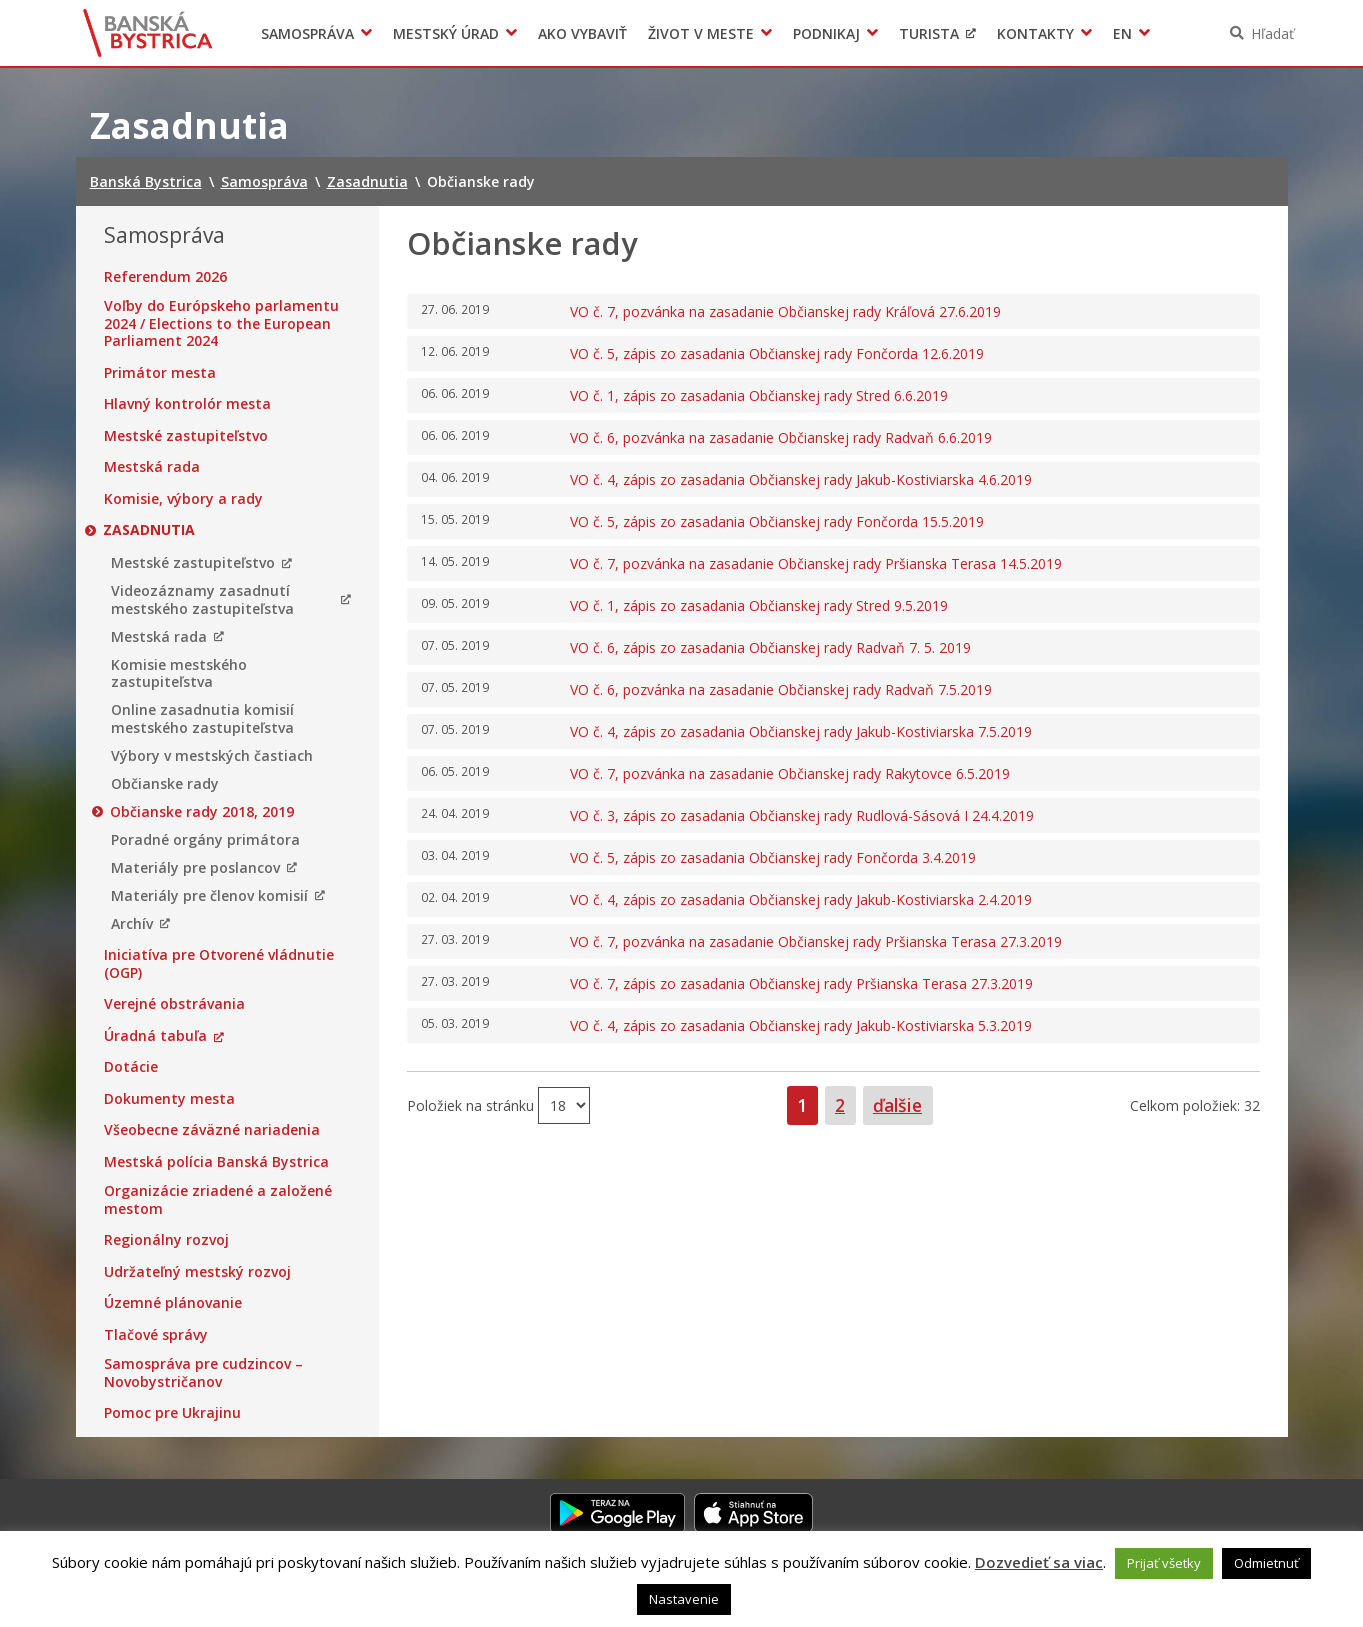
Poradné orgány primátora (205, 840)
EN (1122, 33)
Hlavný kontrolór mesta (187, 404)
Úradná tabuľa (155, 1036)
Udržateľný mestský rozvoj (197, 1272)
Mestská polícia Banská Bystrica (216, 1162)
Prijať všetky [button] (1164, 1563)
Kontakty (1035, 33)
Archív (132, 924)
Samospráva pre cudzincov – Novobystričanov (203, 1372)
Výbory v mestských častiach (212, 756)
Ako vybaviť (582, 33)
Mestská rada (152, 467)
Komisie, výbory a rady (183, 499)
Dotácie (131, 1067)
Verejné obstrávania (174, 1004)
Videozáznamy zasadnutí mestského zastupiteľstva (202, 599)
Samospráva (307, 33)
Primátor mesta (160, 373)
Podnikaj (826, 33)
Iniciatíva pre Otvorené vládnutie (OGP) (219, 963)
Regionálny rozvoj (166, 1240)
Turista (929, 33)
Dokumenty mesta (169, 1099)
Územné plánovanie (173, 1303)
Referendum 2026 (165, 277)
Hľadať (1272, 33)
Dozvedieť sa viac (1039, 1562)
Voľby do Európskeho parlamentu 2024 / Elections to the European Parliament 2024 (221, 323)
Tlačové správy (156, 1335)
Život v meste (701, 33)
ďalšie (897, 1105)
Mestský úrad (446, 33)
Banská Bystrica (147, 33)
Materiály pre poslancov (195, 868)
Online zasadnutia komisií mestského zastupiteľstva (202, 718)
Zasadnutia (150, 530)
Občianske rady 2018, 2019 (203, 812)
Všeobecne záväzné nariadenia (212, 1130)
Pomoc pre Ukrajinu (172, 1413)
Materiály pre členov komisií (209, 896)
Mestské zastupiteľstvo (186, 436)
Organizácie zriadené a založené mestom (218, 1199)
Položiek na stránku (472, 1104)
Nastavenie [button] (684, 1599)
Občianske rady (165, 784)
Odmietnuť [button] (1266, 1563)
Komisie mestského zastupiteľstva (179, 673)
